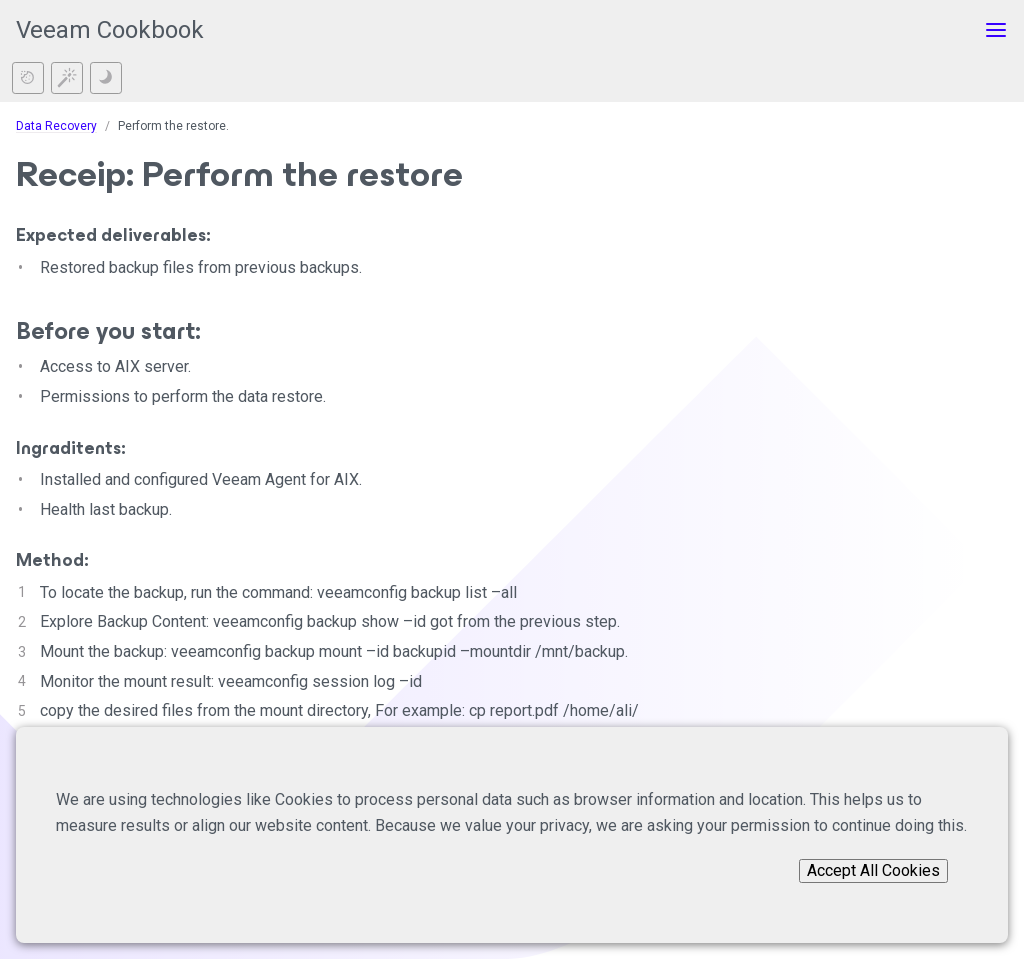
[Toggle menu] (996, 30)
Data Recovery (56, 126)
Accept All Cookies (873, 870)
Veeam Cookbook (110, 30)
